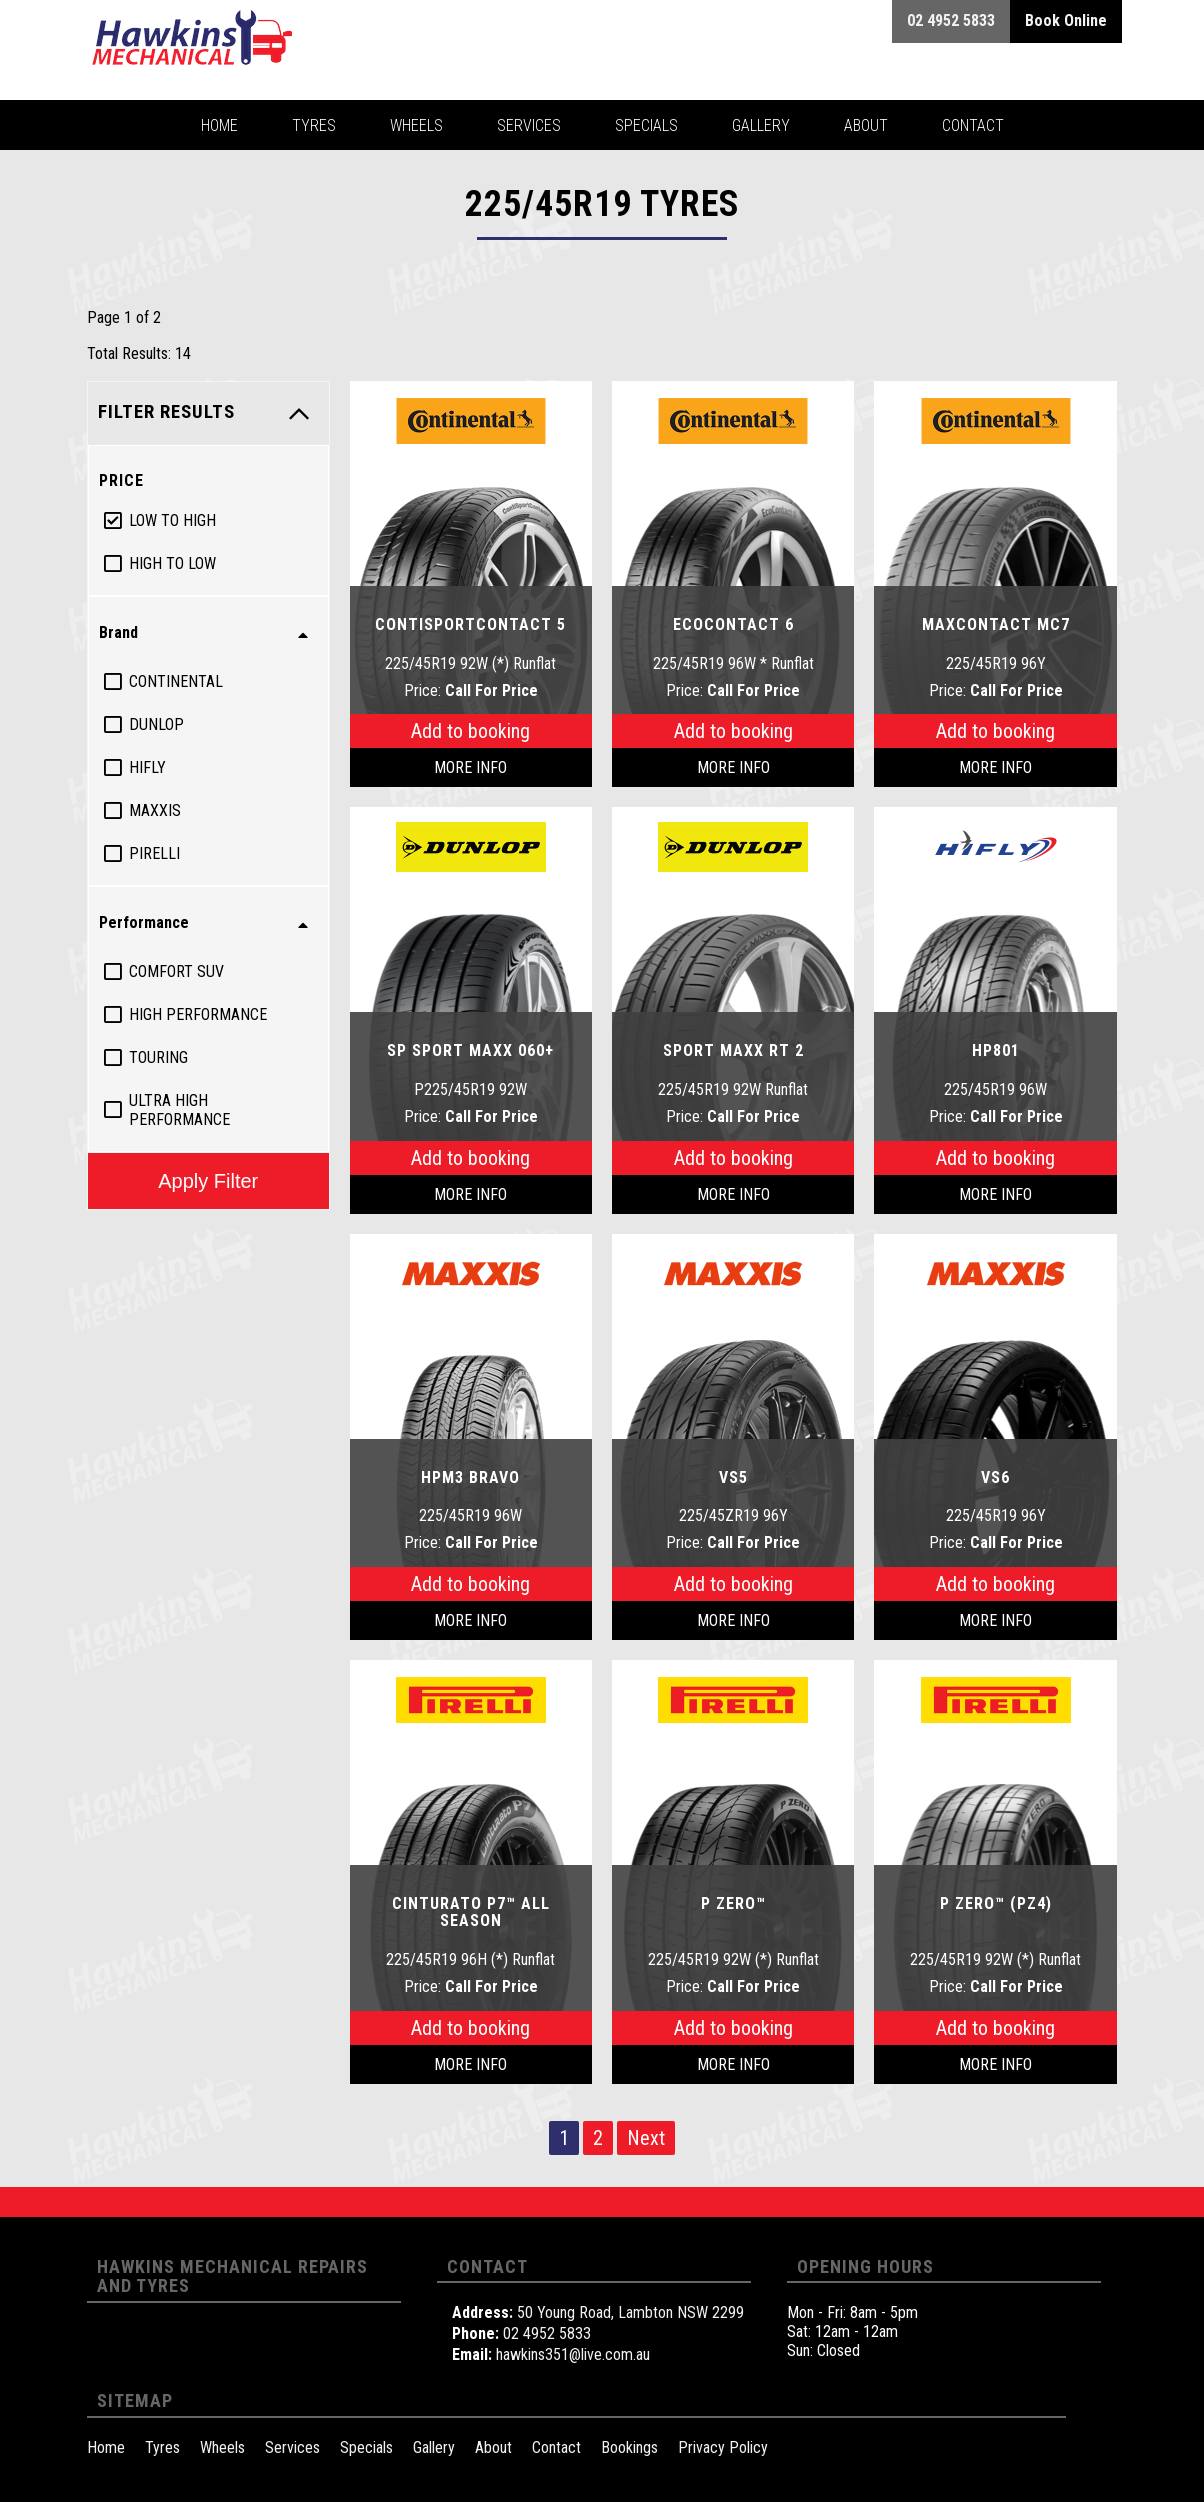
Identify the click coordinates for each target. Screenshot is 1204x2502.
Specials (366, 2447)
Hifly (147, 767)
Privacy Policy (723, 2447)
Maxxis (155, 810)
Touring (158, 1057)
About (493, 2447)
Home (106, 2447)
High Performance (198, 1014)
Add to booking (470, 731)
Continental (176, 681)
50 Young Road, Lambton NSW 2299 (630, 2312)
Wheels (222, 2447)
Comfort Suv (176, 971)
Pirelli (154, 853)
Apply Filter (208, 1180)
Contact (556, 2447)
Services (292, 2447)
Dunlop (156, 724)
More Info (470, 767)
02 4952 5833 (547, 2333)
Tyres (162, 2447)
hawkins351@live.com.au (573, 2354)
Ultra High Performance (179, 1110)
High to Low (172, 563)
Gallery (434, 2447)
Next (646, 2138)
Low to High (172, 520)
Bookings (629, 2447)
